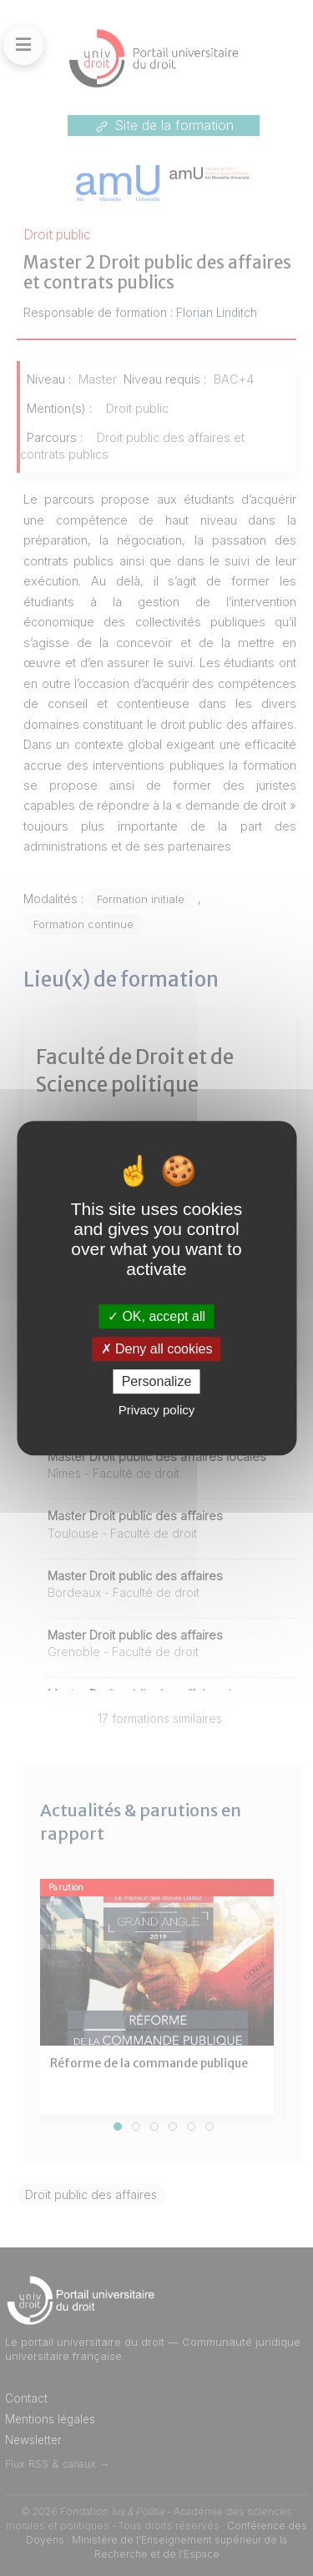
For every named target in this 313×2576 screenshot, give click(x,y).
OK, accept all (156, 1316)
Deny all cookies (157, 1349)
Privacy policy (157, 1410)
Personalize (157, 1381)
